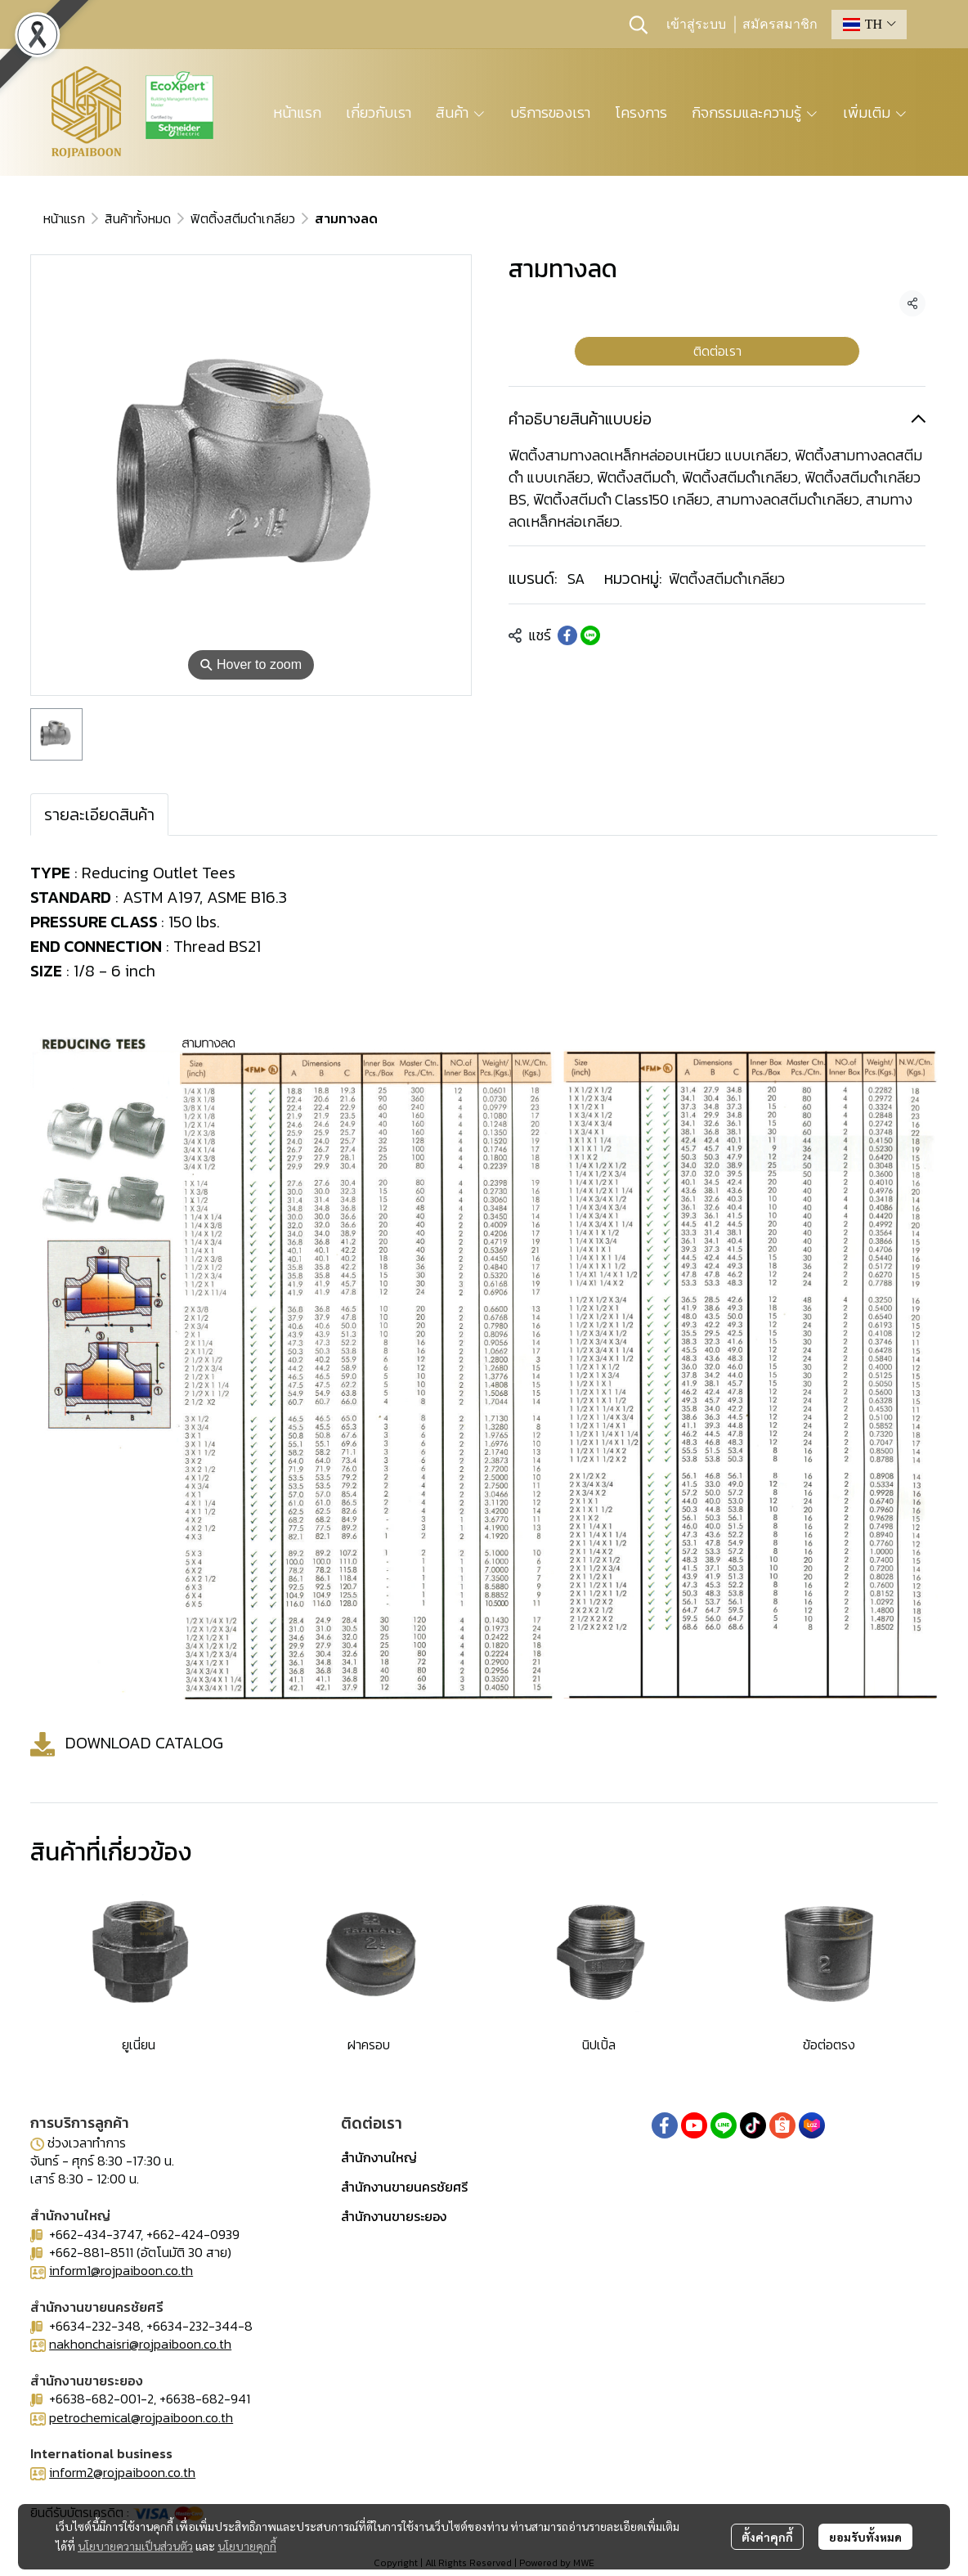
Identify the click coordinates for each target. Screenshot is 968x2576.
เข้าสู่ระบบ (696, 24)
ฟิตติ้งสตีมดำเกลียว (242, 218)
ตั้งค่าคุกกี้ (767, 2536)
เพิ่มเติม (875, 112)
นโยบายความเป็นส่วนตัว (135, 2545)
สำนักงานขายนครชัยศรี (404, 2187)
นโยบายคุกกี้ (246, 2545)
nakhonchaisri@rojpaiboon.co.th (140, 2344)
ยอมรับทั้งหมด (865, 2536)
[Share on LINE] (590, 635)
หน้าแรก (64, 218)
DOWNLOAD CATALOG (144, 1742)
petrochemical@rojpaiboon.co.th (141, 2417)
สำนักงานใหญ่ (379, 2157)
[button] (638, 24)
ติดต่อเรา (717, 351)
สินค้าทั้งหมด (138, 218)
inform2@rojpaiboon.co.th (122, 2472)
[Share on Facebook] (567, 635)
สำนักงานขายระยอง (393, 2216)
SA (576, 579)
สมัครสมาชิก (780, 24)
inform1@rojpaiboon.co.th (121, 2270)
